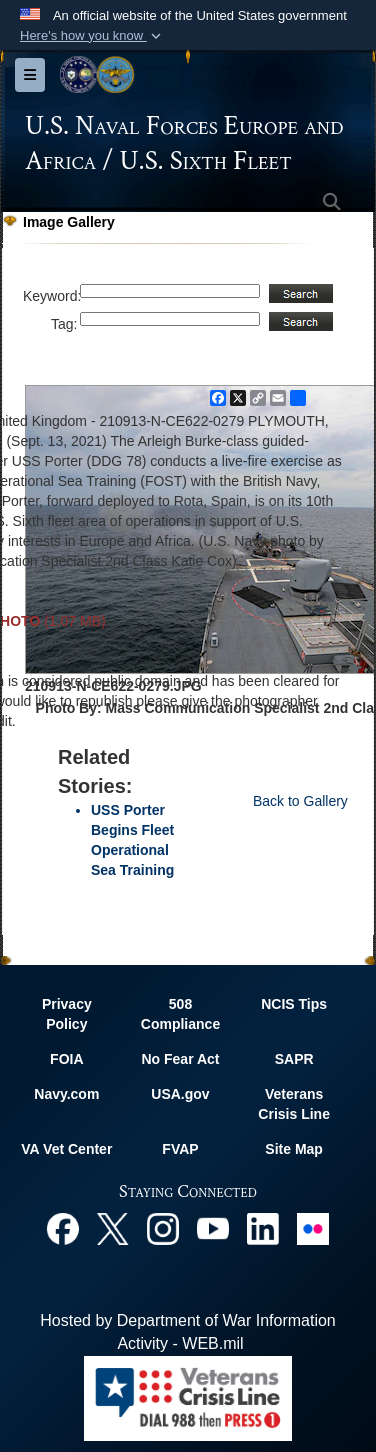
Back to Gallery (300, 801)
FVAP (180, 1149)
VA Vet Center (66, 1149)
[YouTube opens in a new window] (213, 1227)
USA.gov (180, 1094)
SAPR (294, 1059)
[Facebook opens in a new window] (63, 1227)
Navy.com (66, 1094)
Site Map (294, 1149)
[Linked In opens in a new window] (263, 1227)
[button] (92, 36)
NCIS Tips (294, 1004)
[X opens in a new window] (113, 1227)
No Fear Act (180, 1059)
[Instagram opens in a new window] (163, 1227)
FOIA (66, 1059)
